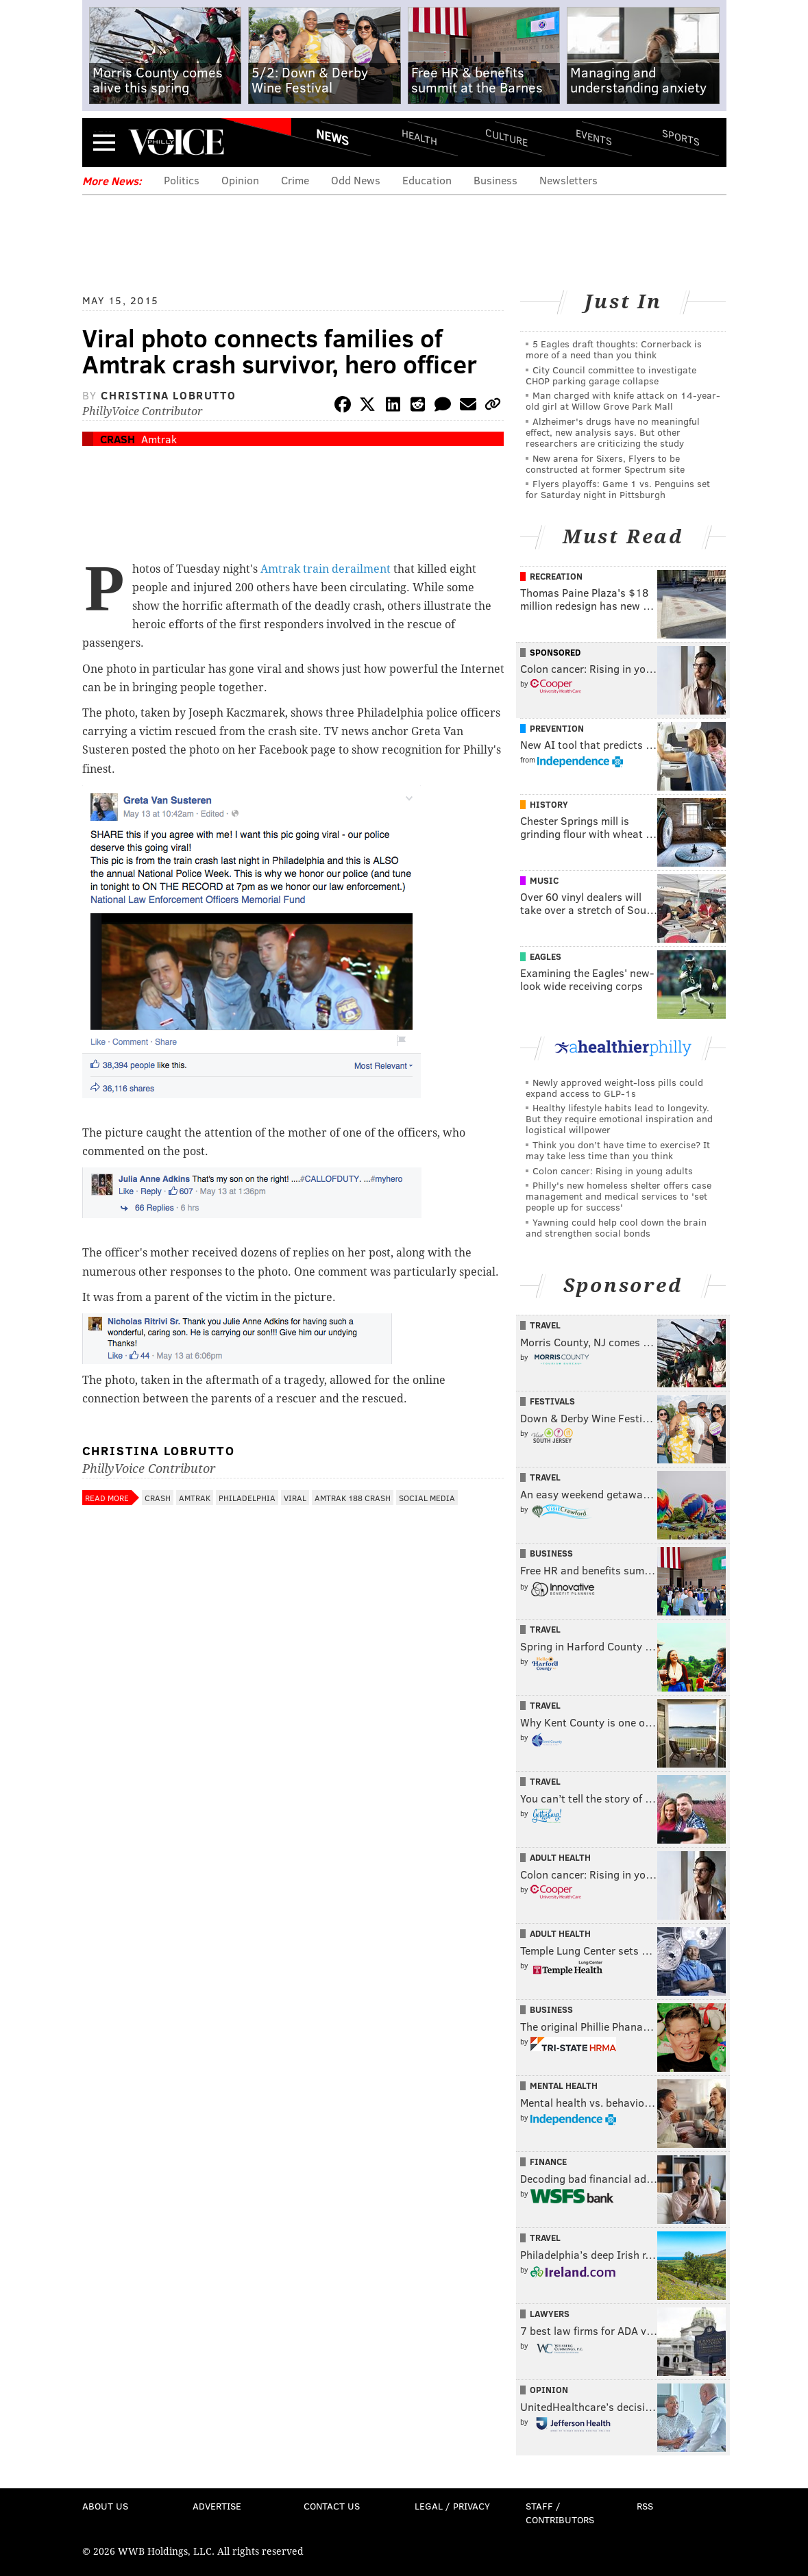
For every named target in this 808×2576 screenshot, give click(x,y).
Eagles (545, 956)
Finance (548, 2161)
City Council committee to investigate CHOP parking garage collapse (611, 375)
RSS (645, 2505)
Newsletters (568, 180)
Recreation (556, 576)
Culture (506, 137)
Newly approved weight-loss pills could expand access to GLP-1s (614, 1088)
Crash (117, 439)
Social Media (427, 1497)
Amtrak (159, 439)
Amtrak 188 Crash (353, 1497)
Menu (104, 142)
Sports (680, 137)
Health (419, 137)
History (549, 804)
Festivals (552, 1401)
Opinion (240, 180)
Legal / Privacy (452, 2505)
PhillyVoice (176, 141)
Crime (295, 180)
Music (544, 880)
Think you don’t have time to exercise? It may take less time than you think (618, 1150)
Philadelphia (247, 1497)
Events (593, 137)
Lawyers (550, 2313)
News (332, 137)
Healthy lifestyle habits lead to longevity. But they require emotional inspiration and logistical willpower (619, 1118)
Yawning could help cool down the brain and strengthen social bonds (616, 1227)
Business (495, 180)
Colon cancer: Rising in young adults (612, 1170)
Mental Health (564, 2085)
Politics (181, 180)
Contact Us (332, 2505)
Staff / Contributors (560, 2512)
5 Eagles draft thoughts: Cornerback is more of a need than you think (614, 349)
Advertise (217, 2505)
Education (427, 180)
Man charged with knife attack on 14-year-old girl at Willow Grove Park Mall (623, 400)
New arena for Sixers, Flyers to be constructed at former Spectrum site (605, 463)
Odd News (355, 180)
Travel (545, 1325)
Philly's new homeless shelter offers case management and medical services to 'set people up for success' (618, 1195)
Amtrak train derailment (325, 568)
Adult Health (560, 1857)
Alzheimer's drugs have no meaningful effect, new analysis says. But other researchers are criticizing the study (613, 431)
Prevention (557, 728)
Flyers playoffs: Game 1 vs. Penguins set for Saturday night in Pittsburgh (618, 489)
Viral (295, 1497)
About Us (105, 2505)
